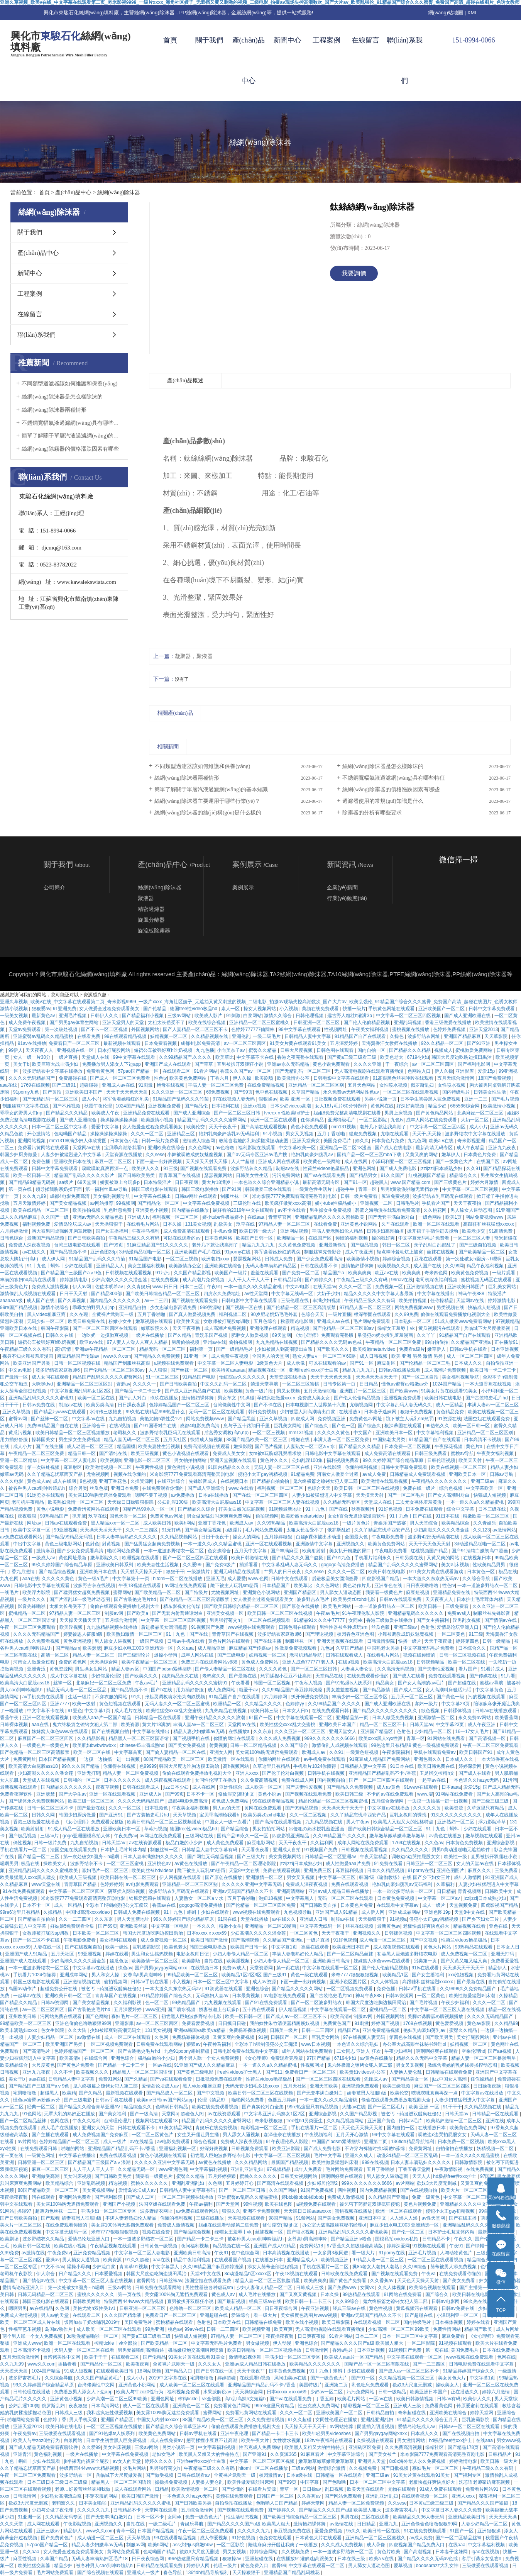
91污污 (163, 1272)
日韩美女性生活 (490, 1092)
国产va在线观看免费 (325, 1175)
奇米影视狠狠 (269, 2120)
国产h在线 (162, 1689)
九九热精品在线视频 (277, 1342)
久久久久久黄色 (334, 1432)
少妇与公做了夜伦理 (53, 2510)
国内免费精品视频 (379, 2190)
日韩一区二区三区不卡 (50, 1808)
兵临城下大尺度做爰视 (487, 1328)
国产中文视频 (423, 1940)
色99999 (148, 1766)
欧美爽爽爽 (360, 1272)
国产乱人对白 (132, 1398)
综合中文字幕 (461, 1509)
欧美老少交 (474, 1231)
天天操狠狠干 (109, 1224)
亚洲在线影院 (327, 1467)
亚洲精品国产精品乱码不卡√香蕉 (382, 1773)
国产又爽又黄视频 (298, 2294)
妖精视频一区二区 (169, 1036)
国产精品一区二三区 (39, 1856)
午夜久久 (463, 2239)
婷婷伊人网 (198, 2565)
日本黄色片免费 (388, 1140)
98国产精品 (281, 2218)
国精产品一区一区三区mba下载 (370, 1154)
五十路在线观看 (259, 2009)
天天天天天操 (503, 2517)
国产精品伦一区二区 (158, 1203)
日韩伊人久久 (104, 1015)
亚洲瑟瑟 (46, 1794)
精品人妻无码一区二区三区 (132, 1439)
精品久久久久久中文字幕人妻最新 (379, 1293)
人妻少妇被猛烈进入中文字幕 (71, 1154)
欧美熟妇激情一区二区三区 (76, 1502)
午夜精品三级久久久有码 (134, 1238)
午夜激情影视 (449, 2169)
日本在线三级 (351, 2558)
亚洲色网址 (365, 1168)
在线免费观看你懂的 (163, 1488)
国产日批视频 (395, 2468)
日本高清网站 (105, 2405)
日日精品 (369, 1384)
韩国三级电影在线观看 (155, 1189)
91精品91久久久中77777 (320, 1620)
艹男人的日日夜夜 (283, 1571)
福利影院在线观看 (257, 1147)
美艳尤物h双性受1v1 (161, 1418)
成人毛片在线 (128, 1710)
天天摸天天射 (370, 1495)
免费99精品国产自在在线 (53, 1425)
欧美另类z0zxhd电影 (355, 1599)
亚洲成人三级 (407, 2405)
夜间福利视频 (195, 2246)
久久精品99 (506, 2023)
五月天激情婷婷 (30, 1203)
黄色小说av (270, 1794)
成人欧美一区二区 (264, 1787)
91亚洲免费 (64, 1008)
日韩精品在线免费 (264, 2322)
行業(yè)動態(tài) (347, 898)
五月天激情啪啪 (320, 1391)
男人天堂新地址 (134, 1919)
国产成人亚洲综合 (192, 1113)
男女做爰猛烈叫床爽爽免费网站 (220, 1516)
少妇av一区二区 (327, 2392)
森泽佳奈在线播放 (283, 2134)
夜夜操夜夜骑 (14, 2197)
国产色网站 (96, 2016)
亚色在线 (499, 1926)
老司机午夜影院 (17, 2273)
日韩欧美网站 (87, 2301)
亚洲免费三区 (318, 1870)
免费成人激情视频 (51, 1286)
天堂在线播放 (254, 1919)
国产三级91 (64, 1085)
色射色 (92, 1544)
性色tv (160, 1078)
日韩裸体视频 (457, 1710)
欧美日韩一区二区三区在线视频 (367, 1488)
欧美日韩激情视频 (415, 2398)
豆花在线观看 (428, 1259)
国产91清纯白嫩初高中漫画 (480, 1550)
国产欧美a (138, 1613)
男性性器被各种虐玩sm (344, 1627)
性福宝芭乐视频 (25, 2329)
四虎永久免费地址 (222, 1293)
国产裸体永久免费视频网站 (36, 1801)
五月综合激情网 (122, 1620)
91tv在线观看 (425, 1968)
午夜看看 (241, 1683)
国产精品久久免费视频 (157, 1356)
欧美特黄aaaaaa (228, 1370)
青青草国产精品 (81, 1884)
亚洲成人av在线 (119, 1085)
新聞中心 (287, 40)
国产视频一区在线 (244, 1307)
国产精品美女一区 (410, 2079)
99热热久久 (437, 1425)
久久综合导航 (476, 1578)
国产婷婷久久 (319, 1279)
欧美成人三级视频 (78, 1877)
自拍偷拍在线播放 (455, 2148)
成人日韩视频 (374, 1356)
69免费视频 (218, 1092)
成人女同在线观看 (51, 1377)
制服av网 (115, 1613)
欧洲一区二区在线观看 (274, 1120)
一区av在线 (160, 2065)
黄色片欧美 (389, 2551)
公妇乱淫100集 (308, 1460)
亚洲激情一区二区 (437, 1717)
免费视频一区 (389, 1286)
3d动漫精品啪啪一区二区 (145, 1252)
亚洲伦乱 (241, 1036)
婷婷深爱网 (470, 1766)
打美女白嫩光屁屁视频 (242, 1509)
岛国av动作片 (23, 1988)
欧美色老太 (392, 1057)
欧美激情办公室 (294, 1078)
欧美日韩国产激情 (210, 1940)
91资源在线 (449, 1418)
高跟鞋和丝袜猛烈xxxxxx (489, 1224)
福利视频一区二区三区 (176, 1217)
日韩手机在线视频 (327, 1773)
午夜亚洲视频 (315, 2308)
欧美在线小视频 (71, 2246)
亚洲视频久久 (351, 1544)
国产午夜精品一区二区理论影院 (244, 1863)
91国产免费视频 (318, 2190)
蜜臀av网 (18, 1418)
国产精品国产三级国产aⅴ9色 (72, 1272)
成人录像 (296, 1363)
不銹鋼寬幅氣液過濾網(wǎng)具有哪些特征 (72, 423)
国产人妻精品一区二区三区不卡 (196, 1029)
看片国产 (468, 1669)
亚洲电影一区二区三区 (147, 1460)
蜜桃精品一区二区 (27, 1613)
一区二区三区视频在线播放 (186, 2197)
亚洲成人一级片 (144, 2572)
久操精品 (53, 1912)
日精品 (162, 2489)
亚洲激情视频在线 (425, 1286)
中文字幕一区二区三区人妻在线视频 (282, 1502)
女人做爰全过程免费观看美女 (109, 1008)
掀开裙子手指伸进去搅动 (433, 1231)
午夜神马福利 (146, 1231)
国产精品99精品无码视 (32, 1182)
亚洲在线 (494, 2120)
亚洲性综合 (230, 1787)
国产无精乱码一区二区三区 (303, 1071)
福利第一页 (201, 1349)
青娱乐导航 (192, 2524)
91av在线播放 (32, 1043)
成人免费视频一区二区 (164, 1940)
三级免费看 (457, 1606)
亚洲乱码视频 (408, 1022)
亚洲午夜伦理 (234, 2433)
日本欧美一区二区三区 (96, 1933)
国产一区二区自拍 (420, 1377)
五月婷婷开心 (240, 2183)
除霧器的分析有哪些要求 (372, 813)
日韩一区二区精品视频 (253, 1745)
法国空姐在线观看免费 (487, 1418)
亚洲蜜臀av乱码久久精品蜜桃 (44, 1036)
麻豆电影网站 (261, 1842)
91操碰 (247, 1398)
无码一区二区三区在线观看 (217, 1411)
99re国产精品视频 (19, 1307)
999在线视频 (375, 2162)
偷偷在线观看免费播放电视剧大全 (456, 1314)
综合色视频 (451, 1488)
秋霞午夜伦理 (98, 1106)
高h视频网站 (236, 1766)
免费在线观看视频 (447, 1676)
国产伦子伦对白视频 (283, 1773)
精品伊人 (498, 1968)
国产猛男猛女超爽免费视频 (152, 1544)
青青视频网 (470, 1891)
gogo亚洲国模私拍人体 (87, 1835)
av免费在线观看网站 (21, 1537)
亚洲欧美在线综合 (167, 1147)
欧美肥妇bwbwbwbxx (95, 1745)
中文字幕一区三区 (337, 1877)
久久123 (481, 1530)
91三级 (170, 1168)
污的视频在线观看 (487, 1696)
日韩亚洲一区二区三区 (317, 1022)
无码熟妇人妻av (213, 1995)
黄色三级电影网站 (64, 1544)
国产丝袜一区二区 (190, 1370)
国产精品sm (68, 1648)
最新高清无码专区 (435, 1147)
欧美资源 (130, 1724)
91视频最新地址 (286, 1509)
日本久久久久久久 (123, 1780)
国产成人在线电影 (394, 1147)
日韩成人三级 (310, 2287)
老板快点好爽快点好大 (426, 1926)
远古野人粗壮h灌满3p (350, 1015)
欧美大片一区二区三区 (465, 2190)
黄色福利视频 (48, 2454)
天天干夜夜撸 (187, 1328)
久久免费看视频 (44, 1641)
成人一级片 (434, 1905)
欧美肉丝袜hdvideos (153, 1870)
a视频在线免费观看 (174, 1363)
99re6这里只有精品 (20, 1912)
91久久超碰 (138, 2259)
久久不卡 (64, 2072)
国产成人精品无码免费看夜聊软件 (43, 2447)
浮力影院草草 (492, 1822)
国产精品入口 (178, 2371)
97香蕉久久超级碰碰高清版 (355, 2246)
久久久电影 (12, 1481)
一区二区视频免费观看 (350, 1988)
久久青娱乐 (138, 1286)
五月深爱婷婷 (344, 1043)
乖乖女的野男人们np (22, 1113)
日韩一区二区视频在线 (77, 1363)
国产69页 (107, 1926)
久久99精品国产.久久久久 (186, 1057)
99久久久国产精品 (81, 1766)
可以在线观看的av (182, 1238)
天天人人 (421, 2176)
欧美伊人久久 (146, 1168)
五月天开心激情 (352, 2134)
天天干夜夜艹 (251, 2371)
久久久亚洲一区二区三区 (177, 1092)
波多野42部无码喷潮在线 (434, 1537)
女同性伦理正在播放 (216, 1780)
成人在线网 (356, 1161)
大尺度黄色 (43, 2065)
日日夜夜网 (187, 1182)
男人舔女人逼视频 (114, 1641)
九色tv (397, 1120)
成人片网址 (507, 2329)
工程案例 (326, 40)
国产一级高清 (144, 2113)
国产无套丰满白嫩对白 (392, 1217)
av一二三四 (156, 1300)
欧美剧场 (264, 1078)
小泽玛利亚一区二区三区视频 (402, 1161)
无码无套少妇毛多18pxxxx (253, 2086)
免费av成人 (459, 1613)
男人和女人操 (105, 1974)
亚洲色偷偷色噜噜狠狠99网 (84, 2023)
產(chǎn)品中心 (248, 60)
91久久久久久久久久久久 (456, 1815)
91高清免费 (501, 1231)
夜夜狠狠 (27, 1516)
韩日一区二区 (396, 1245)
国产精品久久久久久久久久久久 (385, 1710)
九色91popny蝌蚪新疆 (187, 2051)
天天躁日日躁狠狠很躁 (131, 1502)
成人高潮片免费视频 (204, 1279)
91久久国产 (393, 1175)
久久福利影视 (127, 2002)
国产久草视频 (72, 1300)
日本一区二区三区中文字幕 (60, 1126)
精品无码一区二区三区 (163, 1349)
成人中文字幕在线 (69, 1676)
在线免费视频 (165, 1279)
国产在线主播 (50, 1446)
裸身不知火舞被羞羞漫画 (28, 1356)
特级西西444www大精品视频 (134, 2301)
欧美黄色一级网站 (322, 1161)
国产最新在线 (243, 1676)
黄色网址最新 (73, 1557)
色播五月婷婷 (282, 2100)
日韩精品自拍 (380, 2412)
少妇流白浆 (104, 2266)
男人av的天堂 (227, 1808)
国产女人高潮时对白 (449, 1495)
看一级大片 (364, 2252)
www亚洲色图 (173, 2169)
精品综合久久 (463, 1175)
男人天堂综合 (424, 1523)
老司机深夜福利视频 (437, 1279)
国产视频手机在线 (192, 1738)
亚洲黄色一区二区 (192, 2405)
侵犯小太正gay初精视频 (263, 1474)
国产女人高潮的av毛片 (422, 1683)
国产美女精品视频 (68, 1203)
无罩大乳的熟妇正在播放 (70, 2113)
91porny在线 (238, 1252)
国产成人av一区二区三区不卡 (297, 2016)
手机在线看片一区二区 (23, 1849)
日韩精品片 (500, 2454)
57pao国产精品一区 (139, 1071)
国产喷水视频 (181, 2009)
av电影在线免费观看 (285, 1995)
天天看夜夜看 (255, 1849)
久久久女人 (210, 2364)
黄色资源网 (61, 1669)
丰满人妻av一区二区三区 (493, 1405)
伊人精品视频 (293, 2009)
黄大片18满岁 (217, 1182)
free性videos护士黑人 (240, 2072)
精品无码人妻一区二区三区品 (77, 1689)
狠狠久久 (231, 2211)
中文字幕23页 (456, 1703)
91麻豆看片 (312, 2454)
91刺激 (233, 1015)
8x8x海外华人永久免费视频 (418, 2461)
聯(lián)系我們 (405, 60)
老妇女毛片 (164, 2454)
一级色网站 (430, 1217)
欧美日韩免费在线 (87, 1321)
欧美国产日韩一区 (255, 1238)
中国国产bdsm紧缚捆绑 (168, 1669)
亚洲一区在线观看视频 (269, 1544)
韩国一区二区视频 (273, 1683)
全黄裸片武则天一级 (113, 1314)
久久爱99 (193, 1564)
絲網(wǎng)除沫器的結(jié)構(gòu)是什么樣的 (207, 813)
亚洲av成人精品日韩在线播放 (339, 1891)
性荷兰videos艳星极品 (326, 1168)
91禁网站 (305, 2218)
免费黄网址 (24, 1759)
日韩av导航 (502, 1474)
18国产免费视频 (495, 1078)
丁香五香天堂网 (415, 2169)
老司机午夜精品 (28, 1502)
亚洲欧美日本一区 (395, 1432)
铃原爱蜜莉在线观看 (150, 1898)
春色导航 (173, 2572)
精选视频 (300, 1328)
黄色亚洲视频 (77, 1641)
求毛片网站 (135, 2468)
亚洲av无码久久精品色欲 (99, 1217)
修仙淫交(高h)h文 (236, 1794)
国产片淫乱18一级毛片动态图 (80, 1599)
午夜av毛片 (328, 1613)
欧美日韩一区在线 (32, 2246)
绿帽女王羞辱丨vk (396, 1328)
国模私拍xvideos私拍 (397, 2239)
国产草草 (204, 1064)
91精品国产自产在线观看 (361, 1036)
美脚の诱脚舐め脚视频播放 (436, 2016)
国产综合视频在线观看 (101, 2572)
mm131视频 (344, 1126)
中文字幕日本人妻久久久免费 (452, 2510)
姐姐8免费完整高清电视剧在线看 (347, 1113)
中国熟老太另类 (389, 1439)
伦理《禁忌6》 (213, 2100)
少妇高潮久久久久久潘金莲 (119, 1279)
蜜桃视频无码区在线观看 (487, 1279)
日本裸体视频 (449, 2322)
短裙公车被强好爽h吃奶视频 (163, 1050)
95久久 (353, 2531)
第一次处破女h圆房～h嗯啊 (474, 1259)
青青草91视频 (134, 2266)
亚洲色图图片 (450, 1870)
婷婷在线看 (117, 1954)
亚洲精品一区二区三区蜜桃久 (260, 1022)
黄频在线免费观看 (321, 1008)
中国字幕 (310, 2482)
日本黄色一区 (481, 1571)
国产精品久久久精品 (410, 1050)
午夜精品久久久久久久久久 (439, 1481)
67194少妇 (418, 1057)
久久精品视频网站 (179, 1537)
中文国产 (363, 1432)
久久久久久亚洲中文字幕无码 (252, 1884)
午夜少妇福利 (455, 2002)
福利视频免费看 (343, 1460)
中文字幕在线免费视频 (206, 1203)
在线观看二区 (176, 1071)
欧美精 (69, 2093)
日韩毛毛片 (407, 1203)
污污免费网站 (286, 1175)
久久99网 (454, 1265)
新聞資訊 (350, 864)
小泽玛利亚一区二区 (457, 2315)
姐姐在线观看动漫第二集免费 (229, 2225)
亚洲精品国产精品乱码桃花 (292, 2572)
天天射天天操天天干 (141, 1571)
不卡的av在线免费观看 (390, 1794)
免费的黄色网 (73, 1662)
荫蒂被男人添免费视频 (454, 2266)
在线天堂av (325, 1286)
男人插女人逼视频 (81, 2259)
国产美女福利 (112, 2113)
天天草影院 (496, 1036)
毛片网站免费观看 (372, 1321)
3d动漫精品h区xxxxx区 (248, 2273)
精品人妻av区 (125, 1669)
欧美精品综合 (455, 1523)
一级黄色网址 (41, 2155)
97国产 (487, 2176)
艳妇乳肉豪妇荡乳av (312, 1154)
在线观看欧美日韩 (115, 2371)
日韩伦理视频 (310, 1015)
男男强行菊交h (225, 1620)
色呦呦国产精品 (71, 1133)
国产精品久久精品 (19, 2002)
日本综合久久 (472, 1648)
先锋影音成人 (203, 1481)
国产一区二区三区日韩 (237, 1113)
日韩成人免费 (279, 1259)
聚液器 (146, 898)
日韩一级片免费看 (161, 1140)
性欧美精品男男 (489, 1564)
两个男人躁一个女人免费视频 (209, 2058)
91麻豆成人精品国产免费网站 (380, 1759)
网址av (34, 1523)
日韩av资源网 (400, 1995)
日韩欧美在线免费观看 (345, 2273)
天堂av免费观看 (25, 1029)
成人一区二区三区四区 (470, 1356)
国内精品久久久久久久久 (116, 1300)
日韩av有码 (448, 2398)
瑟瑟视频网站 (218, 1175)
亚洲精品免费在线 (452, 1592)
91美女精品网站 (176, 2127)
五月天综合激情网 (456, 1078)
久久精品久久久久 (264, 1703)
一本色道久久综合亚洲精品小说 (267, 1182)
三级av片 (50, 1835)
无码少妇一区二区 (46, 1321)
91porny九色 (27, 1092)
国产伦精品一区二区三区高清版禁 (301, 1307)
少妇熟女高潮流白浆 (61, 2496)
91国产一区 (261, 1717)
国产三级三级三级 (491, 1801)
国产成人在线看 (409, 1676)
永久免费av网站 (475, 1717)
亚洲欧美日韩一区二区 (68, 1995)
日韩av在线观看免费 (66, 1523)
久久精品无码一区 (137, 2169)
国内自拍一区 (371, 1050)
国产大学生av (73, 1794)
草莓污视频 (155, 1829)
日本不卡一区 (200, 1794)
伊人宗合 (46, 2273)
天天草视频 (185, 1815)
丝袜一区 (63, 1683)
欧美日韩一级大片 (258, 1231)
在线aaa (256, 1217)
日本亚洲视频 (505, 1349)
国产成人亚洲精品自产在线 (193, 1391)
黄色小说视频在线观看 (186, 1453)
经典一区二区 (41, 2107)
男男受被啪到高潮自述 (141, 2350)
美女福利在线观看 (119, 1940)
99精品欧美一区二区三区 (192, 1974)
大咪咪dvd (43, 1384)
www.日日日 (165, 1286)
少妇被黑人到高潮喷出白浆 (285, 1349)
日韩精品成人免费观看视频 (418, 1474)
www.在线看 (241, 1488)
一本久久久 (204, 1926)
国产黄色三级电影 (195, 2072)
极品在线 (508, 1571)
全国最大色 (357, 1537)
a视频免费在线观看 (316, 2204)
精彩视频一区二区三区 (264, 2127)
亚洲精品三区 (181, 1133)
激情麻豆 (45, 1550)
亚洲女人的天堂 (98, 2127)
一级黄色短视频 (362, 1752)
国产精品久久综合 (197, 1509)
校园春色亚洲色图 (356, 1634)
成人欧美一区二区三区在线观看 (109, 2329)
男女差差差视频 (343, 1689)
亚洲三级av (483, 1481)
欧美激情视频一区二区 (109, 1467)
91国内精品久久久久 (230, 1467)
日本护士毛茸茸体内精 (480, 1599)
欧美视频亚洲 (335, 2259)
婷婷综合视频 (396, 1259)
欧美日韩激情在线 (250, 1557)
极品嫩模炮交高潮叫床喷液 (196, 2350)
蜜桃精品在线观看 (175, 2322)
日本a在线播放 (214, 1495)
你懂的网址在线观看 (234, 1738)
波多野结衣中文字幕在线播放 (53, 1071)
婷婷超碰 (227, 2378)
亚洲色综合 (257, 1988)
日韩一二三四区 (318, 2030)
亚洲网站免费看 (75, 2197)
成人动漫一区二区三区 (90, 1446)
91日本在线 (447, 1516)
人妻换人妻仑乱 (357, 1669)
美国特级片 (310, 2385)
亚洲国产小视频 (119, 2204)
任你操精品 (313, 1120)
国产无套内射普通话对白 (178, 1613)
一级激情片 (199, 1571)
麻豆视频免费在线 (293, 2531)
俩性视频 (22, 1842)
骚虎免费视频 (363, 1133)
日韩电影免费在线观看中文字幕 (246, 2051)
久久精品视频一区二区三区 (407, 2378)
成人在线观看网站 (133, 2489)
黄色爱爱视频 (449, 2023)
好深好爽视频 (410, 1106)
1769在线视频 (35, 1085)
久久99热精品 (272, 1523)
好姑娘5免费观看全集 (73, 1926)
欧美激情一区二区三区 (155, 1961)
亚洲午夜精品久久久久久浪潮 (215, 1717)
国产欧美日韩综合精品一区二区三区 (163, 1293)
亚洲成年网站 (74, 1974)
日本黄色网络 (219, 1238)
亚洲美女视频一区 (225, 1613)
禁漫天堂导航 (264, 1384)
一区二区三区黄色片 (153, 2134)
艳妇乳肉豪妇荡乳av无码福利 (229, 1133)
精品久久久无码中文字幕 (422, 2058)
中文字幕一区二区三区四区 (438, 1126)
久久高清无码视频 (396, 1669)
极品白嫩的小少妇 (185, 1842)
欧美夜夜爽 (138, 2364)
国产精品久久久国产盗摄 (298, 1557)
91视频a (398, 1919)
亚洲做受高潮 (46, 2176)
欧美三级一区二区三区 (91, 1801)
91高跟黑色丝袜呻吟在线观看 (404, 1078)
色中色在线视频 (272, 1092)
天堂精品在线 (329, 1676)
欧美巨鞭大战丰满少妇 (56, 1064)
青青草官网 (280, 1217)
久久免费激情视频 (266, 2419)
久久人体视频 (384, 1981)
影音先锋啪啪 (32, 1606)
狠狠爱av (41, 1008)
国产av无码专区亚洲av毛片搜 (258, 1154)
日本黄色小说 (124, 1140)
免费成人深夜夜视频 (29, 1245)
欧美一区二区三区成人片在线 (30, 2322)
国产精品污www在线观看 (60, 1411)
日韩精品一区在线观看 (158, 1717)
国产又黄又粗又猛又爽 (464, 1961)
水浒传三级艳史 (106, 1411)
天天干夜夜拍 (467, 1203)
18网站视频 (149, 2371)
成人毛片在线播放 (60, 2127)
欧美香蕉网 (507, 1717)
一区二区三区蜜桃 (301, 1384)
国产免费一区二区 (301, 1272)
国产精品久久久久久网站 (298, 1988)
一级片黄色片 (356, 1523)
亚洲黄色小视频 (152, 1210)
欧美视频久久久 (394, 1265)
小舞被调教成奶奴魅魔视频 (195, 1154)
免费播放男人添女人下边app (112, 1064)
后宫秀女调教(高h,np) (227, 1432)
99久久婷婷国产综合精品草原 (394, 1460)
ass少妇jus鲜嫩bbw (193, 2544)
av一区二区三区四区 (245, 1043)
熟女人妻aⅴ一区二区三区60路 (325, 1356)
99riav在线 (402, 1279)
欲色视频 (431, 1710)
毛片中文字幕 (328, 2155)
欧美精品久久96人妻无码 (419, 2517)
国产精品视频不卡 (68, 1252)
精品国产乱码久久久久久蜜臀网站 (212, 1120)
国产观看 (50, 2218)
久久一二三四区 (142, 1530)
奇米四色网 (437, 1272)
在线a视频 (120, 1425)
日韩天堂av (421, 1724)
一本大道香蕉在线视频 (489, 1384)
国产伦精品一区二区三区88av (344, 1328)
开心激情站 (39, 1133)
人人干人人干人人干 (249, 1279)
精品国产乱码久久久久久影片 (84, 1175)
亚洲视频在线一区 (76, 1050)
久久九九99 (34, 1196)
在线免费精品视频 (266, 1085)
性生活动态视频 (243, 2517)
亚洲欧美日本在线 (73, 1161)
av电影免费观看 (143, 1884)
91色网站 (31, 2113)
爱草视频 (403, 2565)
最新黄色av (44, 1015)
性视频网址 (336, 1029)
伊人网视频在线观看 (180, 1877)
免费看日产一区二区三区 (75, 1043)
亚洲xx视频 (255, 1106)
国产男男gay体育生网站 (74, 1022)
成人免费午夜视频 (27, 1022)
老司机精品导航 (306, 1655)
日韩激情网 (317, 2350)
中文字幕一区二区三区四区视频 (409, 1015)
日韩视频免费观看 (250, 2148)
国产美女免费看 (459, 2280)
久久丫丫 (426, 1335)
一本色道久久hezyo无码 (474, 1780)
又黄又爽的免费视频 (234, 2037)
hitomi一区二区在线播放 (178, 1578)
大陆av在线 (353, 2107)
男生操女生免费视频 (331, 1210)
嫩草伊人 (451, 1154)
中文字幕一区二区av (439, 1898)
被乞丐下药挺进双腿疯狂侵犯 (111, 1988)
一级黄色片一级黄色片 (46, 1745)
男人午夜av (358, 1822)
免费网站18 (312, 2246)
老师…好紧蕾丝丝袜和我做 (83, 2489)
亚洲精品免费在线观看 (147, 1113)
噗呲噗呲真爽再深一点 (105, 1168)
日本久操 (173, 1224)
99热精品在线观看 (474, 1947)
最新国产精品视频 (46, 1238)
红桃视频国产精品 (427, 1175)
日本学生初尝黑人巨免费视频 (431, 1099)
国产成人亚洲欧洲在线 (468, 1015)
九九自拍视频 (122, 1418)
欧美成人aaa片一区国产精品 (102, 1717)
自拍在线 (214, 1961)
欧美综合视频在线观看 (433, 2287)
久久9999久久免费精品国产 (469, 1988)
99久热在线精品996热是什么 (156, 1411)
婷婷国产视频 (385, 2023)
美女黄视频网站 (285, 1856)
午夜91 (214, 1286)
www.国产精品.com (411, 1182)
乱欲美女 (223, 1224)
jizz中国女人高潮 (450, 2079)
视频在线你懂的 (130, 1474)
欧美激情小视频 (500, 1106)
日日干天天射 (73, 1293)
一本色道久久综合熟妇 (356, 2044)
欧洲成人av (242, 1523)
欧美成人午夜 (105, 1113)
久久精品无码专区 (342, 1502)
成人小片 (91, 1099)
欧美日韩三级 (264, 1710)
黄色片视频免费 (420, 2204)
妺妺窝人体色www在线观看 (60, 1731)
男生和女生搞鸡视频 (152, 1954)
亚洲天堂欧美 (324, 2086)
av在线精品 (142, 2141)
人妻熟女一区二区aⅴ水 (311, 1446)
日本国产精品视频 (58, 1759)
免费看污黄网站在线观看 (44, 1147)
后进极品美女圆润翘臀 (335, 1578)
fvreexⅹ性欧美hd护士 (287, 1113)
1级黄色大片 (270, 1363)
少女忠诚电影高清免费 (174, 1307)
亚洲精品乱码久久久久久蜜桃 (141, 2503)
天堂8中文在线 (244, 1870)
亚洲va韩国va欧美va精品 (200, 2030)
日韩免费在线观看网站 (160, 2044)
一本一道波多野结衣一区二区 (174, 1550)
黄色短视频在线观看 (120, 1703)
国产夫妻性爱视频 (437, 1669)
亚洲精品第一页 (352, 1717)
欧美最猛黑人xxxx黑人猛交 (28, 1877)
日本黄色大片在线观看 (319, 2537)
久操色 (397, 1036)
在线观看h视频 (255, 2378)
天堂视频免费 (463, 1905)
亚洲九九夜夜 (502, 1147)
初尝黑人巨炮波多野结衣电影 (407, 1954)
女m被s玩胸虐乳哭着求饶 (276, 1453)
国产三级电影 (231, 1655)
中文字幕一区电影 (170, 1926)
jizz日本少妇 (176, 1787)
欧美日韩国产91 (476, 1752)
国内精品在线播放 (191, 1210)
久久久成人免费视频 (280, 1738)
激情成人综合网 (199, 1140)
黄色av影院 (479, 2023)
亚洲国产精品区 (300, 1592)
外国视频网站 (145, 1029)
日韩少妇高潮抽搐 (386, 1231)
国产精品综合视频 (58, 1571)
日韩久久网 (44, 1815)
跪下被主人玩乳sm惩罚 (410, 1418)
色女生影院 (53, 2030)
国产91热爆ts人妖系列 (349, 1683)
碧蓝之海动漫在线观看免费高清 (388, 1210)
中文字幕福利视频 (435, 1432)
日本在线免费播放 (500, 2350)
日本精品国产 (276, 1585)
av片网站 (27, 2141)
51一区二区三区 (162, 1377)
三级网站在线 (199, 1835)
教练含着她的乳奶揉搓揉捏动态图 (254, 1140)
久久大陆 (78, 2030)
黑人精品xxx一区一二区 (115, 1523)
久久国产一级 (55, 1217)
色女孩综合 (220, 1550)
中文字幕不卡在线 (256, 1057)
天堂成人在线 (95, 1057)
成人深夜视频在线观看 (168, 1780)
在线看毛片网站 (143, 1224)
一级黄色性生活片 (314, 1189)
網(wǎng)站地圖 (445, 12)
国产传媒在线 (483, 1676)
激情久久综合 (278, 1015)
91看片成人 (493, 1669)
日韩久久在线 (60, 1335)
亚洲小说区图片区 (349, 1981)
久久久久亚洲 (368, 1064)
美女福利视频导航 (112, 1196)
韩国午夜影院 (55, 1328)
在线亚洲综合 (171, 1481)
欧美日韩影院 (336, 2322)
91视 (263, 2037)
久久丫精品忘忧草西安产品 (55, 1474)
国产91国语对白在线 (156, 1425)
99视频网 (125, 1203)
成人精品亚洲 (212, 1648)
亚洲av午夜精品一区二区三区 (106, 1349)
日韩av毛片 (411, 2120)
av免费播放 (183, 1495)
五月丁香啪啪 (331, 1133)
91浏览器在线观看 (46, 1495)
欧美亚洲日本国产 (351, 1947)
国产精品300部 (107, 1293)
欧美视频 (233, 1391)
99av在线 (194, 2329)
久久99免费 (406, 1314)
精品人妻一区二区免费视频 (131, 1773)
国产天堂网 (228, 2204)
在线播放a (350, 1411)
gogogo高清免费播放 (343, 1564)
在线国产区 (488, 1161)
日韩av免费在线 (39, 1405)
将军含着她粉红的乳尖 (126, 1099)
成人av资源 (264, 1981)
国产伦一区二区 (408, 2232)
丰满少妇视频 (327, 1300)
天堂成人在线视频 (41, 1780)
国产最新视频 (231, 2301)
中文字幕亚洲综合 (347, 2454)
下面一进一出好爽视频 (159, 1161)
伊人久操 (444, 1071)
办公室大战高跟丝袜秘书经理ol (415, 2044)
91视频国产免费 (208, 1627)
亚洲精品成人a (302, 2259)
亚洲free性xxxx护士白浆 (314, 1370)
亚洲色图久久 (428, 1759)
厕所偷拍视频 (185, 1342)
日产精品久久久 (75, 2273)
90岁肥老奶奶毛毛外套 (274, 1314)
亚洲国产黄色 (381, 2120)
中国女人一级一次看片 (228, 1822)
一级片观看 (504, 1272)
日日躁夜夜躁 (132, 1405)
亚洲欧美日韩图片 (466, 1286)
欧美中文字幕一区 (32, 1530)
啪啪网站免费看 (124, 1550)
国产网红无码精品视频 (211, 1856)
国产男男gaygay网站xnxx (161, 1968)
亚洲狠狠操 (489, 2531)
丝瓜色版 (99, 1488)
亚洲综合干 (94, 1425)
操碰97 (25, 2211)
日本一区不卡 (150, 2517)
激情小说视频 (14, 1008)
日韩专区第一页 (340, 1384)
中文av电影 (298, 1286)
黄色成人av (39, 1481)
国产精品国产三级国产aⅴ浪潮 (100, 2162)
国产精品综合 (235, 1829)
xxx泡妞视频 (461, 1974)
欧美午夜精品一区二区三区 (150, 1662)
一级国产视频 (149, 1641)
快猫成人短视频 (484, 1307)
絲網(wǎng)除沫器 (118, 192)
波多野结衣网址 (424, 1036)
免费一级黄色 (426, 2197)
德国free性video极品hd (194, 1008)
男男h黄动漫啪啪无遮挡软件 (410, 1189)
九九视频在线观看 (223, 2002)
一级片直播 (66, 1057)
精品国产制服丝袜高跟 (127, 1363)
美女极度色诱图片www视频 (309, 2315)
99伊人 (15, 1050)
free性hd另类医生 (305, 2120)
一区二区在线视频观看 (267, 1620)
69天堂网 (87, 1182)
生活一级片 (80, 1696)
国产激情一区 (14, 1377)
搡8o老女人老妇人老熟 (376, 2266)
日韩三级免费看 (431, 1453)
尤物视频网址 (225, 1592)
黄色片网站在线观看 (229, 1641)
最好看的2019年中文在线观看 (244, 1210)
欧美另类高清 (100, 1405)
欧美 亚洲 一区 (295, 1099)
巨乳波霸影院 (146, 1947)
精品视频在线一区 (267, 1370)
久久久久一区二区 (347, 1571)
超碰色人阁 (193, 2113)
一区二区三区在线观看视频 (411, 1092)
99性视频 (252, 2204)
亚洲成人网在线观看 (279, 1161)
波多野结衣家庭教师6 (58, 1370)
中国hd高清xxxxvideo (88, 1912)
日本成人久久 (468, 1363)
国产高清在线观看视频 (264, 1126)
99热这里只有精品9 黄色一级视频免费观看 (415, 1745)
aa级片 (67, 1182)
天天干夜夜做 (438, 1641)
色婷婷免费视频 (450, 1029)
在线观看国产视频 (233, 2259)
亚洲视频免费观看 (403, 1398)
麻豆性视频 (25, 2558)
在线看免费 (89, 1036)
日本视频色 (157, 1808)
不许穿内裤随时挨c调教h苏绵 (375, 2148)
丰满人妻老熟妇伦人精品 (338, 1231)
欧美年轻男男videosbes (327, 2433)
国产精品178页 (464, 2447)
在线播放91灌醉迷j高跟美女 (305, 2558)
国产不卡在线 (268, 1405)
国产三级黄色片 (451, 1182)
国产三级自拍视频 (478, 1245)
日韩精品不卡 (436, 2239)
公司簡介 (54, 887)
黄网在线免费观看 (263, 1808)
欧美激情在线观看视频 (385, 1481)
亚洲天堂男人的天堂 (123, 1022)
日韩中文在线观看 (290, 1578)
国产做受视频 (159, 2475)
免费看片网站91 (482, 2489)
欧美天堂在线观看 (366, 2489)
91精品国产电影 (146, 1259)
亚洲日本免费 (125, 1488)
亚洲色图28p (103, 1252)
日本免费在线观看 (425, 1509)
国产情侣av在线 (501, 1620)
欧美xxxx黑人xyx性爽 (381, 1738)
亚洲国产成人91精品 (337, 1912)
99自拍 (486, 2211)
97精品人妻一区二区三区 (285, 1224)
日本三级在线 (492, 1509)
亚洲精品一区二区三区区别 (316, 1085)
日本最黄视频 (246, 1995)
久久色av (434, 1842)
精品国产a (334, 1272)
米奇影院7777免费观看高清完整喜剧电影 (295, 1196)
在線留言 (365, 40)
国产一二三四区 (429, 2364)
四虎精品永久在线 (180, 1676)
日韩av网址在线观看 (196, 1196)
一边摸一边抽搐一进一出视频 (110, 1759)
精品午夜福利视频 (486, 1265)
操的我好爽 (384, 1238)
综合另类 (78, 1488)
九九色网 (417, 1140)
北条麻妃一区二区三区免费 (104, 1683)
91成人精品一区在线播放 (74, 1829)
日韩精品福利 (287, 1279)
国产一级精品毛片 (235, 1349)
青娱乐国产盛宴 (390, 1523)
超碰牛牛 (345, 1189)
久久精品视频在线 (210, 1036)
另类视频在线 (450, 1307)
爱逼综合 (241, 2315)
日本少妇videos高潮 (291, 1106)
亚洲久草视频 (16, 1411)
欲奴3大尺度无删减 (437, 2183)
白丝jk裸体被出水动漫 (319, 1537)
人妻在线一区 (47, 1947)
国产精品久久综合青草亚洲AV (90, 2107)
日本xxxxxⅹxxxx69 (207, 1933)
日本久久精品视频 (386, 1870)
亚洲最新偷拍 (333, 1245)
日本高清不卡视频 (483, 1439)
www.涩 (425, 1794)
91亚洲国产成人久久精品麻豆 (205, 2065)
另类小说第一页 (381, 1099)
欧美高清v (340, 2016)
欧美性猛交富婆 (34, 2565)
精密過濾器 (151, 909)
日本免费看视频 (161, 1043)
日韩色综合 (12, 1238)
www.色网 (258, 1578)
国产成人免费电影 (398, 1168)
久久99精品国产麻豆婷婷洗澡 (293, 1689)
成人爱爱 (236, 1578)
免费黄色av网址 (366, 1418)
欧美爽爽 (412, 1272)
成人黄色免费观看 (225, 1842)
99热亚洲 (155, 2329)
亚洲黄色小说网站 (359, 1224)
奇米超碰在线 (412, 2412)
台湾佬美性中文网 (232, 1405)
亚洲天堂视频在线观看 (233, 1460)
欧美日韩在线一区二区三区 (128, 1877)
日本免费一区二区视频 (408, 1446)
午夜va (429, 2273)
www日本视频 (315, 2044)
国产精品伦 (196, 1106)
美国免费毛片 (337, 1140)
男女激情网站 (411, 2440)
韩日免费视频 (262, 1411)
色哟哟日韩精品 (172, 2107)
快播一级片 (354, 1008)
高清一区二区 (55, 1655)
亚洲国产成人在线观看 (168, 1064)
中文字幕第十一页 (131, 1578)
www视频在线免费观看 (252, 1627)
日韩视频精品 (430, 1662)
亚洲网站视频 (32, 1140)
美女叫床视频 (455, 1564)
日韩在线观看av (194, 2475)
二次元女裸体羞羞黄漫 (419, 1502)
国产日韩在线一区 (215, 2371)
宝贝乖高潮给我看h (124, 1147)
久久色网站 (200, 1147)
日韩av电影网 (446, 2301)
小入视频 (289, 1008)
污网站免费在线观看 (61, 2016)
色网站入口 (420, 1071)
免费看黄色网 (100, 1071)
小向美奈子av (231, 1050)
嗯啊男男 (9, 1863)
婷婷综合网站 (264, 2551)
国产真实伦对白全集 (263, 2107)
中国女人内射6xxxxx (158, 2419)
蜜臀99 (279, 2565)
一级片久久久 (32, 1599)
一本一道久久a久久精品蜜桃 (253, 1286)
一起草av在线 (432, 1780)
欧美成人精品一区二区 (238, 2308)
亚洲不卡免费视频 (262, 2211)
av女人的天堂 (127, 2461)
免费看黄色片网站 (232, 2405)
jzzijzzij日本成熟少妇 (442, 1168)
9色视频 (88, 1481)
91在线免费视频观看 (24, 1891)
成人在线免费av (167, 2440)
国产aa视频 (500, 2051)
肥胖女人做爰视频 (250, 1335)
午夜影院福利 (396, 1752)
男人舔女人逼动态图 (471, 1210)
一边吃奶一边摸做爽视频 (103, 1335)
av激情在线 (89, 2037)
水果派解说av (217, 2392)
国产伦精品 (155, 1008)
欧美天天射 (470, 1460)
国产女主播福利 (112, 1231)
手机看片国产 (436, 1203)
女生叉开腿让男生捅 (198, 2134)
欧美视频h (111, 1460)
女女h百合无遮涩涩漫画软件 (357, 1516)
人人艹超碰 (243, 1161)
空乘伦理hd (473, 2051)
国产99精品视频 (302, 1808)
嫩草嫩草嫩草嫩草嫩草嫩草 (397, 1835)
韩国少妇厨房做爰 (19, 1154)
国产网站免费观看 (344, 2496)
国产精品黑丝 (242, 1418)
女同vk (356, 1620)
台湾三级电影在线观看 (77, 1245)
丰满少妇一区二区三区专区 (360, 1696)
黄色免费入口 (254, 2565)
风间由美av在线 (291, 2378)
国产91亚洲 (479, 1043)
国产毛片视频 (505, 1099)
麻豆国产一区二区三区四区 (46, 1738)
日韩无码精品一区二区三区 (46, 2294)
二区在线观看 (375, 2517)
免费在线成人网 (298, 1780)
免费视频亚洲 (332, 1418)
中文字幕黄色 (489, 1689)
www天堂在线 (46, 1884)
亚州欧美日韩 (22, 2016)
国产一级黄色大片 (454, 1161)
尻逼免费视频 (395, 1196)
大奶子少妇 (329, 1293)
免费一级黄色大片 (204, 2517)
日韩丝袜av (171, 2280)
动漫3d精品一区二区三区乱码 (408, 2155)
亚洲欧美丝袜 (134, 1926)
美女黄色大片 (452, 2378)
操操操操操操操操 (119, 1120)
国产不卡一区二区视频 (105, 1029)
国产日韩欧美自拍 (87, 1238)
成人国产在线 (427, 1265)
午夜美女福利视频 (370, 1029)
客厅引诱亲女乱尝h (482, 2558)
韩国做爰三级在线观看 (269, 1189)
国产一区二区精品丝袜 (350, 1954)
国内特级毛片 (456, 1092)
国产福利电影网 (474, 1064)
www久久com (117, 1356)
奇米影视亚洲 (471, 1140)
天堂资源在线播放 (124, 1154)
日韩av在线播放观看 (400, 1370)
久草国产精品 (305, 1092)
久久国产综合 (294, 1745)
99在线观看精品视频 (126, 1036)
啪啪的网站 (73, 2148)
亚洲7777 (60, 1703)
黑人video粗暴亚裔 (47, 1314)
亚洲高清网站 (291, 1891)
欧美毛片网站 (337, 1606)
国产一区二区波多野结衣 (317, 2002)
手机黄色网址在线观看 (392, 1008)
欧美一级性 (117, 1947)
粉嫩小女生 (120, 1321)
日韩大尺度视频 (297, 1050)
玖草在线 (246, 1224)
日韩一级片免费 (51, 1842)
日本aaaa (451, 1787)
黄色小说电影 (50, 1509)
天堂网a (170, 2113)
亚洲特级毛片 (342, 1120)
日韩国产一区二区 (290, 2037)
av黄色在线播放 (446, 1835)
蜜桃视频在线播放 (411, 1029)
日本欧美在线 (227, 2322)
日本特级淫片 (158, 1182)
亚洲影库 (465, 1071)
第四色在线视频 (406, 2037)
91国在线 (228, 1919)
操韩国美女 (44, 1439)
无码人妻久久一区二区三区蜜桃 (178, 1703)
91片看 (508, 1676)
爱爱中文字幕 (105, 1126)
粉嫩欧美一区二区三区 (486, 1516)
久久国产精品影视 (193, 1272)
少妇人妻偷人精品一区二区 (241, 1954)
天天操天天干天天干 (343, 1808)
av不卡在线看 (292, 1210)
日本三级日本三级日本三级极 (57, 2482)
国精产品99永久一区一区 (148, 1509)
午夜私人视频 (308, 1683)
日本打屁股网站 (114, 1050)
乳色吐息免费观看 (371, 2385)
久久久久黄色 (273, 1669)
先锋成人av (376, 2079)
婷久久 (362, 1140)
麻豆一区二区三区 (114, 1161)
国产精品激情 (376, 1689)
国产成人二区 (408, 1689)
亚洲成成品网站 (405, 1912)
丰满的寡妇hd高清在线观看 (29, 1279)
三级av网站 (179, 1015)
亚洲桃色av (159, 1863)
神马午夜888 (471, 1293)
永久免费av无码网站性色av (352, 1092)
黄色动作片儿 (357, 1585)
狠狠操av (268, 1099)
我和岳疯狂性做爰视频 (110, 2412)
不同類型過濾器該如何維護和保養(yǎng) (69, 384)
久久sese (154, 1154)
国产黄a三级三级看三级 (352, 1057)
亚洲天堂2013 (483, 1029)
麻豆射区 (387, 1363)
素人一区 (231, 1008)
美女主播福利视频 (147, 1265)
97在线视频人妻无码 (234, 1099)
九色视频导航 (298, 1912)
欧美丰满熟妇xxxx (19, 2030)
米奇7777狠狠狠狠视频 (355, 1974)
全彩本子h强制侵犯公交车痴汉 (117, 1905)
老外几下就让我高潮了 (383, 1126)
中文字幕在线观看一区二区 (304, 1717)
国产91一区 (355, 1182)
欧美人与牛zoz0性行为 (140, 2392)
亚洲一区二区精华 (19, 1460)
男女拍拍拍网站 (191, 1460)
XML (472, 12)
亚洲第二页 (376, 2141)
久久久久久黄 (427, 1808)
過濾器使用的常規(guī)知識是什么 (382, 801)
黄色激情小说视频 (186, 1467)
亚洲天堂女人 (343, 1731)
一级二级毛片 (267, 1036)
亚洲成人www (27, 2343)
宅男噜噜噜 (25, 2093)
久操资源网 (142, 1481)
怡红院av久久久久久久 (243, 1377)
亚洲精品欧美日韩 (467, 2517)
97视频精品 (507, 1321)
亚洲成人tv (138, 1217)
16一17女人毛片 (472, 1731)
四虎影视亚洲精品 (291, 1835)
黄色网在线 (382, 1106)
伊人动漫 (283, 2343)
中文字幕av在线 (89, 1418)
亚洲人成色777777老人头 (309, 1662)
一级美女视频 (14, 1015)
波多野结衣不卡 (87, 1863)
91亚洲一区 (196, 1356)
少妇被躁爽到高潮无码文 (116, 2030)
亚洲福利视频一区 (178, 2148)
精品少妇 (438, 1106)
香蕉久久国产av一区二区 (246, 1071)
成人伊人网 (54, 1259)
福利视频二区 (233, 1314)
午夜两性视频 (149, 1467)
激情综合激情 (332, 2468)
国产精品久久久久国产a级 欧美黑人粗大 (362, 2343)
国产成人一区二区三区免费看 (120, 1078)
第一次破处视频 (61, 1029)
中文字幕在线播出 (153, 1196)
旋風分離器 (151, 920)
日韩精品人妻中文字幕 (308, 1036)
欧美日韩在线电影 (444, 1398)
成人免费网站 (222, 1689)
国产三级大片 (251, 1856)
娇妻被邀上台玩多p (120, 1182)
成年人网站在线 (198, 1655)
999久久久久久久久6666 (330, 1738)
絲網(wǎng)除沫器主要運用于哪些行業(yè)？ (207, 801)
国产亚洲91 (111, 1815)
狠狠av (193, 2044)
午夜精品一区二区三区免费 (393, 1342)
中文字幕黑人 (300, 1898)
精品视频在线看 (470, 1926)
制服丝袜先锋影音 (323, 1252)
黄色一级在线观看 (310, 1974)
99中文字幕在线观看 (300, 1029)
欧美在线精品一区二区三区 (41, 1210)
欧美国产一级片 (231, 1272)
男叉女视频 (289, 1391)
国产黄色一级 (450, 1696)
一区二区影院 (373, 1120)
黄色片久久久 (274, 1460)
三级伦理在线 (247, 1203)
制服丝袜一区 (234, 1196)
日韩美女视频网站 (299, 2176)
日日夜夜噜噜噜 (423, 1585)
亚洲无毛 (215, 1578)
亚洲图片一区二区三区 (363, 1391)
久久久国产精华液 (123, 2315)
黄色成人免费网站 (260, 1662)
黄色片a (475, 1446)
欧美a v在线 (442, 1140)
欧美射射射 (314, 1550)
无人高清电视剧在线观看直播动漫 (369, 1071)
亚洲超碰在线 (214, 2315)
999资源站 (211, 1307)
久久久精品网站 (251, 2162)
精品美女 (385, 1683)
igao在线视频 (486, 2551)
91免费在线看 (389, 1863)
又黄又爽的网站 (422, 1154)
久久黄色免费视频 (297, 1245)
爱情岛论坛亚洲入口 (458, 1627)
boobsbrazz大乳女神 (438, 2565)
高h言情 (64, 1349)
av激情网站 (504, 1530)
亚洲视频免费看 (165, 1106)
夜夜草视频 (108, 1787)
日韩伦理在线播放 (32, 2392)
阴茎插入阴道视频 (127, 1891)
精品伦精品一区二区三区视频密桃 (333, 1801)
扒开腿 (79, 1516)
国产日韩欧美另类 (137, 1175)
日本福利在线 (225, 1106)
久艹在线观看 (395, 1224)
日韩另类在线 (409, 1557)
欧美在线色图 (279, 2204)
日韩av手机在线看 (469, 1349)
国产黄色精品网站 (435, 1113)
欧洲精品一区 (291, 1238)
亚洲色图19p (438, 1912)
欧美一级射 (84, 1703)
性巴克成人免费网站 (319, 2405)
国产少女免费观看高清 (320, 1259)
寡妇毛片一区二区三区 (105, 1870)
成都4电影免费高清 (201, 1043)
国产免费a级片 (221, 1564)
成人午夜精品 (471, 1147)
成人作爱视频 (214, 2537)
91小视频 (273, 1133)
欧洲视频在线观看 (141, 1557)
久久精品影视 (91, 1738)
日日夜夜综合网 (281, 2308)
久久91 (473, 1168)
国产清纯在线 (113, 1453)
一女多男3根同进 (331, 2252)
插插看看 (249, 1564)
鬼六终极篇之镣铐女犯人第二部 (326, 1481)
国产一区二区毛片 (406, 1495)
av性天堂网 (256, 1293)
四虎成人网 (303, 1418)
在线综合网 (96, 2058)
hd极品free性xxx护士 (455, 2176)
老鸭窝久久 (214, 1676)
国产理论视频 (319, 1634)
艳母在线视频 (171, 1085)
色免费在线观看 (276, 2537)
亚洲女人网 (221, 1752)
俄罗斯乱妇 (423, 1085)
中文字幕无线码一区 (292, 1293)
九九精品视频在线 (324, 1822)
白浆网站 (252, 1015)
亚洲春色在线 (388, 1585)
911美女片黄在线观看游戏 (436, 1571)
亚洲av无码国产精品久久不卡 (243, 1891)
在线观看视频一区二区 (377, 2322)
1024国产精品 (131, 1106)
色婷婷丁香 (54, 2419)
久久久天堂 (12, 2524)
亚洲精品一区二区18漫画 (346, 1147)
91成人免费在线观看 (441, 2489)
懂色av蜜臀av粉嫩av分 (405, 1384)
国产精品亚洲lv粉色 (351, 2239)
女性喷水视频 (393, 1085)
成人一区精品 (450, 1405)
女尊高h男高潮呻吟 (143, 1974)
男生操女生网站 (91, 1669)
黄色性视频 (381, 2308)
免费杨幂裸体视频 (248, 2030)
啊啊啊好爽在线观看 (437, 2051)
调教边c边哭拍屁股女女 (416, 1856)
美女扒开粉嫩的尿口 (350, 1550)
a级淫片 (234, 1530)
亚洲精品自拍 (132, 1307)
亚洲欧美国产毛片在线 (198, 1252)
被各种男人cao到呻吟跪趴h (37, 1488)
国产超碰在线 (462, 1683)
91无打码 (172, 1530)
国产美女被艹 (383, 2454)
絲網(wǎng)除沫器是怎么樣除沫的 (62, 397)
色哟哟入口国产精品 (277, 2503)
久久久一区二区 (147, 1133)
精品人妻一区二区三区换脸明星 (484, 2058)
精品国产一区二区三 (21, 2044)
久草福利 (446, 1884)
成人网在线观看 (44, 2524)
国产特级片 (196, 1592)
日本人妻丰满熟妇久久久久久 (127, 1537)
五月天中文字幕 (251, 1550)
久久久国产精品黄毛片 (99, 2378)
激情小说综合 (55, 1307)
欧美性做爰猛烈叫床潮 (472, 1995)
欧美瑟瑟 (92, 1648)
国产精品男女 (363, 1175)
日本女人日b (295, 1710)
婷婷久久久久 (159, 2461)
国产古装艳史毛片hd (487, 1398)
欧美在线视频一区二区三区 (459, 1467)
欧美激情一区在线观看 (231, 1759)
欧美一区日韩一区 (32, 1175)
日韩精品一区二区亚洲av (331, 1856)
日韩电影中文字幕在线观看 (341, 1078)
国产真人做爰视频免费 (193, 1314)
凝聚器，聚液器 (194, 656)
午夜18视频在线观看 (140, 1585)
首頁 (170, 40)
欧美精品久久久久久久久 (315, 2364)
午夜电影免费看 (388, 1537)
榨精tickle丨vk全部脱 (116, 2343)
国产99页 (242, 1092)
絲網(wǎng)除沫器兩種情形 (54, 410)
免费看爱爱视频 (198, 2023)
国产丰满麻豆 (285, 1550)
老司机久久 (125, 1432)
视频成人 (443, 1050)
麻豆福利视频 (349, 1870)
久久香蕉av (382, 2280)
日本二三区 (192, 1286)
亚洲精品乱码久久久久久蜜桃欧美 (330, 1217)
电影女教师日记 (193, 1954)
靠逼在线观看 (315, 1947)
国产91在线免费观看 (267, 2002)
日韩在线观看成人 (345, 1655)
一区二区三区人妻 (472, 1238)
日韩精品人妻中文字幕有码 (210, 1849)
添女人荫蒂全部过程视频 (273, 2266)
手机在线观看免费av (435, 1752)
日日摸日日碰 (232, 2023)
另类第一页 (426, 1961)
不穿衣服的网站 (112, 1696)
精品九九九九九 (259, 1245)
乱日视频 (335, 2489)
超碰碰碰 (89, 1085)
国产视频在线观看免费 (204, 1168)
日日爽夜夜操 (312, 2336)
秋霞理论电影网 (297, 1321)
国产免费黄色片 (57, 2537)
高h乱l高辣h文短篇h (246, 2398)
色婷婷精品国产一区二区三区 (179, 1405)
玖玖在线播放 (164, 1398)
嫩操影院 (242, 1446)
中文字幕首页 (128, 1752)
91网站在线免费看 (446, 1738)
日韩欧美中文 (499, 1891)
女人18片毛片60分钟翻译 (341, 1106)
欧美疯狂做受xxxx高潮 (288, 1203)
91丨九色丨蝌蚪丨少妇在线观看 (60, 1265)
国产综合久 (317, 1425)
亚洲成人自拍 (287, 1849)
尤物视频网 (362, 1405)
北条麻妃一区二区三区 (480, 1113)
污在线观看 (44, 2197)
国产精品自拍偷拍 (271, 1481)
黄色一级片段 (259, 1391)
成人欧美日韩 (157, 1523)
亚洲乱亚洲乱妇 (247, 2169)
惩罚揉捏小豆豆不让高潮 (286, 1676)
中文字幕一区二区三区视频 (470, 1189)
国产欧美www (404, 1391)
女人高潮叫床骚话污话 (449, 1689)
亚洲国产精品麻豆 (463, 1036)
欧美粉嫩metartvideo (375, 1349)
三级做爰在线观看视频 (62, 2433)
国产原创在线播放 (301, 1606)
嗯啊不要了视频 (151, 1495)
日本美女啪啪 (93, 2503)
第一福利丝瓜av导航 (107, 1189)
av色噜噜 (225, 1147)
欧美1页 (454, 1217)
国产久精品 (180, 1335)
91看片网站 (205, 1071)
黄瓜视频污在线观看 (439, 1328)
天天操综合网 (104, 1662)
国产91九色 (339, 1557)
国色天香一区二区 (129, 1516)
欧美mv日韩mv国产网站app (166, 2100)
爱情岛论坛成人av (73, 1224)
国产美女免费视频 (187, 1745)
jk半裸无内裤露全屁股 (87, 2461)
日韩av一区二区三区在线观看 (470, 2426)
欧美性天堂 (188, 1321)
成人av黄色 (389, 1787)
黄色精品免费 (450, 1411)
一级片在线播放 (148, 1335)
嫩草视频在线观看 (154, 1321)
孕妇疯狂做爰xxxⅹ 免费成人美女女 (294, 1398)
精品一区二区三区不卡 (383, 1724)
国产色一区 (343, 1425)
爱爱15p (487, 1071)
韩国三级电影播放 (200, 1189)
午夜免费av (125, 1835)
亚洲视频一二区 (377, 1203)
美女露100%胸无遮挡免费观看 (100, 1495)
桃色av (175, 2329)
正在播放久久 (465, 2392)
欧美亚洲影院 (286, 2148)
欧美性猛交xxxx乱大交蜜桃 (174, 1710)
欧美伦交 (196, 1126)
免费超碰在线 (73, 1078)
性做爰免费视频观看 (296, 1648)
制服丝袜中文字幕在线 (26, 1106)
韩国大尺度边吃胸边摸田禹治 (462, 1057)
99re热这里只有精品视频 (313, 2107)
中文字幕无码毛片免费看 (424, 1238)
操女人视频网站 (260, 1008)
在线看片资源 (262, 2489)
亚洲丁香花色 (113, 1481)
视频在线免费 (156, 2232)
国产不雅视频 (66, 1106)
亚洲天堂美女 (306, 1140)
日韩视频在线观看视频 (129, 1272)
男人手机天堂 (83, 2419)
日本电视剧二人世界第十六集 (316, 1405)
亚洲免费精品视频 (381, 2030)
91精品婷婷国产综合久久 (166, 1995)
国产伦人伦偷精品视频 (367, 1022)
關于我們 (209, 40)
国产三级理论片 (134, 1655)
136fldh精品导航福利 (413, 2141)
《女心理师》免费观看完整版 (324, 1335)
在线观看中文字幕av (398, 1905)
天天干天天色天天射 (127, 1092)
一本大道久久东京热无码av (431, 1578)
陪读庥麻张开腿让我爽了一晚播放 (283, 2544)
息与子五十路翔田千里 (247, 1425)
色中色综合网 (245, 2252)
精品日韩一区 (82, 1453)
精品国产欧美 (478, 2329)
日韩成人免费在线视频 (137, 1912)
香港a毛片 (343, 2350)
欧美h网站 (185, 1523)
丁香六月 (220, 1078)
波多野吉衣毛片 (313, 1599)
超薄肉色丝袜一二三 (56, 2211)
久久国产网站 (283, 2190)
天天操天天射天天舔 (207, 1161)
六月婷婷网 (276, 1696)
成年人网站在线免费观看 (432, 1120)
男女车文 (227, 1398)
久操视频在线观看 (376, 2440)
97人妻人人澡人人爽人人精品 (138, 1342)
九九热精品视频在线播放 (112, 1627)
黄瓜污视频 (20, 1432)
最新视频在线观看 (122, 1043)
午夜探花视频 (449, 1446)
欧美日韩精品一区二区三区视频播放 (73, 1432)
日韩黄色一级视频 (159, 2246)
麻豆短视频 (418, 1592)
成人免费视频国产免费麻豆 (101, 2134)
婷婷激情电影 (74, 1279)
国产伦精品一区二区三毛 (425, 1363)
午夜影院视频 (77, 2524)
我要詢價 (354, 273)
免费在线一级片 (419, 1488)
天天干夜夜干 (223, 1126)
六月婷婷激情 (14, 1231)
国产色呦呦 (335, 2482)
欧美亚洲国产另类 (32, 1363)
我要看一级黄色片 (384, 1592)
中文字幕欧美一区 (298, 1147)
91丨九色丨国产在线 (327, 1509)
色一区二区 (157, 2002)
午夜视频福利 (318, 2134)
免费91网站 (110, 2079)
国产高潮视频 (245, 1940)
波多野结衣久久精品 (251, 1168)
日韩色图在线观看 (335, 1050)
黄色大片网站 (437, 1947)
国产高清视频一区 (488, 1738)
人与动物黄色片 (457, 2252)
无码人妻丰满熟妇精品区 (271, 1265)
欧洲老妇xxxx (215, 1259)
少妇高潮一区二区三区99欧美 (399, 2329)
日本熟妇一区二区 (413, 1321)
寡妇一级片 (426, 1703)
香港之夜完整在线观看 (301, 1057)
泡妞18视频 (271, 1898)
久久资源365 (284, 2454)
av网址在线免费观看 (186, 1585)
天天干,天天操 (427, 1133)
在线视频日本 (234, 1481)
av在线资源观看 (146, 1842)
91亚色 (75, 1710)
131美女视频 (198, 1224)
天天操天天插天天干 (377, 1377)
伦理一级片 (225, 2565)
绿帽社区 (435, 2447)
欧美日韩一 (430, 1606)
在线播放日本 (432, 2127)
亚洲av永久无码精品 (288, 1064)
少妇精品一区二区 (433, 1731)
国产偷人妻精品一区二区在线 (225, 1669)
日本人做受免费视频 (393, 1717)
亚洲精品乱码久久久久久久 (416, 1613)
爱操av (53, 2259)
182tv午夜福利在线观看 (329, 2440)
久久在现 (79, 1314)
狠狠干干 (175, 1571)
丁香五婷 (325, 2398)
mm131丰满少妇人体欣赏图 (78, 1140)
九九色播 (205, 1050)
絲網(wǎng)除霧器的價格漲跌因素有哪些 (70, 449)
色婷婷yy (295, 1703)
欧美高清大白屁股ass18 (217, 1502)
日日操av (312, 2489)
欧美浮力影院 (36, 1592)
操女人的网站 (247, 1537)
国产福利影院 (109, 2197)
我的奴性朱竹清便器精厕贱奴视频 (285, 2023)
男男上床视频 (398, 1113)
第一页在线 (20, 1189)
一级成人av (44, 1557)
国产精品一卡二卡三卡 (138, 1391)
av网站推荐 (101, 1203)
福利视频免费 (36, 1224)
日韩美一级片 (284, 2030)
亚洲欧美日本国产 (84, 1092)
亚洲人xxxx (247, 1773)
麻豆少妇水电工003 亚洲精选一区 (139, 1648)
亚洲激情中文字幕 (315, 1544)
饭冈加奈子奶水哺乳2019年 (93, 2322)
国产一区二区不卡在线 (37, 1940)
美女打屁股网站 (473, 2037)
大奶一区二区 (475, 1120)
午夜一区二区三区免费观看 (28, 1627)
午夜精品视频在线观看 (113, 2246)
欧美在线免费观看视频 (215, 2107)
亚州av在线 (215, 1342)
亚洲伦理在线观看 (269, 1328)
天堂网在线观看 (161, 2510)
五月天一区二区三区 (412, 1696)
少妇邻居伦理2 (107, 1676)
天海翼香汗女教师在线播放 (390, 1043)
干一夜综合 (397, 1064)
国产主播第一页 (476, 2287)
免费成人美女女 (229, 1453)
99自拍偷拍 (436, 1342)
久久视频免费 (363, 2468)
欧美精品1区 (395, 1974)
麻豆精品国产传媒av (78, 1356)
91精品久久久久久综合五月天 (428, 2419)
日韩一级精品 (496, 1641)
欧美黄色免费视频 (470, 1272)
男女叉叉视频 (300, 1133)
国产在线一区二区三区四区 (260, 1495)
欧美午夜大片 (255, 2440)
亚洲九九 (389, 2524)
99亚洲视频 (66, 1530)
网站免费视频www (484, 1217)
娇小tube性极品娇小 (336, 1203)
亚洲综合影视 (501, 1842)
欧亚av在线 (387, 1272)
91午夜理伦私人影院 (364, 1613)
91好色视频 (390, 1509)
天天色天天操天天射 (362, 2127)
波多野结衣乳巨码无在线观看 (443, 1196)
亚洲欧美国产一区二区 (442, 1008)
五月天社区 (175, 1439)
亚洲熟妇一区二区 (456, 1822)
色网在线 (60, 2120)
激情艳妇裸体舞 (358, 1265)
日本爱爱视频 (109, 2273)
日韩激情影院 (381, 1641)
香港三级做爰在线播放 (448, 1022)
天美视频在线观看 (247, 2218)
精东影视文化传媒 (182, 1606)
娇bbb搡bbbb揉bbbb (303, 2197)
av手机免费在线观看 (44, 1696)
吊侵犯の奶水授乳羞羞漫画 (385, 1335)
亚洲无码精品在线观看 (237, 1571)
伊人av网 (83, 1286)
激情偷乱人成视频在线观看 (28, 1293)
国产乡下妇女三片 (481, 1919)
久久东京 (262, 1731)
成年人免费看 (308, 2169)
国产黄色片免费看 (76, 2065)
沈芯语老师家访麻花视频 (485, 2482)
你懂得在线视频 (120, 1766)
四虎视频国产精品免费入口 (417, 2544)
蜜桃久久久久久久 (259, 2176)
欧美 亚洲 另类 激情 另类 (417, 1356)
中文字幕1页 (98, 1710)
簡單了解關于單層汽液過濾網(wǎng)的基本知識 (72, 436)
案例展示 (255, 864)
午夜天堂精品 (374, 1856)
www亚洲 (155, 2009)
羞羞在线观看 (264, 1272)
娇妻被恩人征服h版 (83, 1634)
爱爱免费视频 (329, 2531)
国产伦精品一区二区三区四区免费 (261, 1905)
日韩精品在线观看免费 (449, 2072)
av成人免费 (374, 1474)
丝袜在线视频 (441, 1252)
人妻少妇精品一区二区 (50, 2037)
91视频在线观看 (429, 2246)
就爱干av (249, 1689)
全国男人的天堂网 (271, 1356)
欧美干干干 (96, 2357)
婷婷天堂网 (482, 2412)
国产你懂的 (234, 2489)
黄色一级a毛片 (94, 1578)
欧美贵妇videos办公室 (363, 2072)
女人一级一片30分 (32, 1057)
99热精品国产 (55, 1516)
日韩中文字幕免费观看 (492, 1008)
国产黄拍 (53, 1092)
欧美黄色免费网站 (188, 1078)
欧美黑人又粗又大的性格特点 (404, 1822)
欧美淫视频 (71, 1627)
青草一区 (368, 1189)
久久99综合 (415, 2266)
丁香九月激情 (21, 1571)
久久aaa (186, 1648)
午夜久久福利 (87, 2120)
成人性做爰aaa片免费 (349, 1863)
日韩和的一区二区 (82, 1780)
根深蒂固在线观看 (373, 1314)
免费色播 (41, 1161)
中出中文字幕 (27, 1544)
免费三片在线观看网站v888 (210, 1662)
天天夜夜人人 (39, 1050)
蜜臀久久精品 (263, 1050)
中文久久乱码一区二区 (224, 1384)
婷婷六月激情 (484, 1182)
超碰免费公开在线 (59, 1988)
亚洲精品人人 (110, 1265)
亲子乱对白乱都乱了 (435, 1245)
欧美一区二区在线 (97, 1398)
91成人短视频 (79, 2371)
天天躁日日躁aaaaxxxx (308, 2211)
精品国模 (126, 1446)
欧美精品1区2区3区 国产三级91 (255, 1974)
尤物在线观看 (395, 1133)
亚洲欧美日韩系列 (115, 1564)
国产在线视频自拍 (111, 1731)
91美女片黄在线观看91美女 (299, 1043)
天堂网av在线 (87, 1147)
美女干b (21, 1064)
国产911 (274, 2072)
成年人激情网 (468, 1877)
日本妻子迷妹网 (381, 1411)
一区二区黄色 (451, 1634)
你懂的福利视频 (352, 1238)
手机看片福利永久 (373, 1557)
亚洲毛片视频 (73, 1015)
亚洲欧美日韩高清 (332, 1961)
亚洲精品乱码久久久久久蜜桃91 (41, 1398)
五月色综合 (266, 1321)
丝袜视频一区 (269, 2232)
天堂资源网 (262, 1968)
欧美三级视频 (145, 1453)
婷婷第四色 (468, 1641)
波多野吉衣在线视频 (94, 1585)
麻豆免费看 (453, 2336)
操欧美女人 (55, 1863)
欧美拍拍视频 (87, 1210)
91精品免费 (302, 1474)
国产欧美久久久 (333, 1349)
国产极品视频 (364, 1245)
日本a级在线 (299, 2475)
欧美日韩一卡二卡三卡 (493, 1370)
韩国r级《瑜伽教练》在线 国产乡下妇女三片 (405, 1877)
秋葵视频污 (363, 1509)
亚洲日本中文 (373, 2218)
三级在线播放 (210, 2218)
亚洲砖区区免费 (365, 2447)
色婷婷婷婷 (111, 1884)
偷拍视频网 (241, 1342)
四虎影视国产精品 (381, 1578)
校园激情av (271, 2475)
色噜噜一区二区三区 (190, 2308)
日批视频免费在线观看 (338, 1099)
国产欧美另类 (439, 2037)
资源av (123, 1384)
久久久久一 (145, 1384)
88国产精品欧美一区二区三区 (258, 1439)
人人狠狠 (158, 1370)
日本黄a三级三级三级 (432, 2503)
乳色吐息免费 (118, 1210)
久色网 (161, 2037)
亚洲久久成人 (359, 2155)
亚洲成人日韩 (313, 1919)
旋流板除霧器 (154, 931)
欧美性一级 (456, 1856)
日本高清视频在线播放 (286, 2252)
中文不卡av (52, 2266)
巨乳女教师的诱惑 (408, 1815)
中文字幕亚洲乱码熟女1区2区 (81, 1391)
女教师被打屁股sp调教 (227, 1321)
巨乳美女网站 (502, 1286)
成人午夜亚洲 (359, 1252)
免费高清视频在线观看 (207, 1446)
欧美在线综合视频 (207, 1022)
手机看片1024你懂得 (315, 1766)
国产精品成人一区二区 (170, 2093)
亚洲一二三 (476, 1099)
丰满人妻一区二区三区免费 (216, 1085)
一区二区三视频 (182, 1259)
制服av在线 (288, 1168)
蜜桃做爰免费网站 (474, 1050)
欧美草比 (224, 1057)
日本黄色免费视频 (465, 1842)
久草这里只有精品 (272, 1766)
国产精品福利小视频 (143, 1015)
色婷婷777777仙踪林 (253, 1029)
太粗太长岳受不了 (167, 1022)
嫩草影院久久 (155, 1328)
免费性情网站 (447, 2329)
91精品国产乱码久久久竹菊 (181, 1099)
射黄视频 (112, 1544)
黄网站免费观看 (123, 2551)
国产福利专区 (467, 2475)
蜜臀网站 (122, 1592)
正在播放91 (506, 1342)
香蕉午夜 (10, 1717)
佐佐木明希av (109, 1286)
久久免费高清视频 (259, 1780)
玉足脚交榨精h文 (438, 1773)
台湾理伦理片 (118, 2120)
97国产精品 (319, 2058)
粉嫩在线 (301, 1439)
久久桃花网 (435, 1210)
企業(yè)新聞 (342, 887)
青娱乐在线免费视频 (216, 2127)
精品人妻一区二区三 (94, 1655)
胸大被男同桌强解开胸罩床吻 (62, 1231)
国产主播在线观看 (51, 2134)
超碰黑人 (379, 1182)
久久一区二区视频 (308, 1815)
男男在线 (349, 2517)
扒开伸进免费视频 (310, 1696)
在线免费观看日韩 (331, 1710)
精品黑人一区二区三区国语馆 (139, 1738)
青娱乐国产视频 (211, 1335)
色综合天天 (313, 1314)
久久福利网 (322, 1842)
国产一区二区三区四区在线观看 (106, 1328)
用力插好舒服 (14, 1439)
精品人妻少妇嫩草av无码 (199, 1731)
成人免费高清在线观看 (187, 1231)
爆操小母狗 (166, 1655)
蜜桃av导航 (462, 1453)
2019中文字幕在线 (168, 2378)
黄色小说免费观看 (332, 1064)
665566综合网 (465, 1106)
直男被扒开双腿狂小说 (240, 1064)
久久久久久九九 (94, 2510)
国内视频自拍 (331, 1780)
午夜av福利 (201, 2204)
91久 (136, 1696)
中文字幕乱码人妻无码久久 (404, 1405)
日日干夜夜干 (215, 1537)
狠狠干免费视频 (417, 1411)
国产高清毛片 (36, 2051)
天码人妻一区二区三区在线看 (84, 2350)
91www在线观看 (421, 1787)
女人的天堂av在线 (475, 1863)
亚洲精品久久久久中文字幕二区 (473, 2204)
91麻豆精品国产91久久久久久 (158, 1245)
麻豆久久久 (480, 1870)
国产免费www (342, 2287)
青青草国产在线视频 (180, 1175)
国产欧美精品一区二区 (482, 1252)
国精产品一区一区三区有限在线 (377, 2364)
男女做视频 (258, 2343)
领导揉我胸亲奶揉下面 (59, 1189)
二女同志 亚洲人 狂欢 (359, 2051)
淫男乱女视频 (467, 1620)
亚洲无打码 (88, 1773)
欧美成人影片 (209, 1015)
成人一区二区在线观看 (128, 2037)
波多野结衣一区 (76, 2475)
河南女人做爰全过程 (338, 1474)
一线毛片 (10, 1592)
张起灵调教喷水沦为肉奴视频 (175, 1696)
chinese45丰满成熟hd (143, 1745)
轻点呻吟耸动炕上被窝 (400, 1252)
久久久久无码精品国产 (32, 1078)
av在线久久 (34, 1252)
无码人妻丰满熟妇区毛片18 (100, 2558)
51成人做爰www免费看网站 (464, 1321)
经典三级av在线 (266, 2301)
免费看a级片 (412, 1349)
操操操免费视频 (171, 2482)
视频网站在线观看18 (157, 2120)
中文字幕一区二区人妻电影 (226, 1363)
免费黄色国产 (337, 2023)
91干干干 (452, 2107)
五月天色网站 (362, 1085)
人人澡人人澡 (404, 2218)
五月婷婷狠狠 (278, 1537)
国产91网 (232, 1189)
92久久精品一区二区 (443, 1043)
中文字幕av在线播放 (389, 1808)
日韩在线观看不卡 (319, 1265)
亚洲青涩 (37, 1669)
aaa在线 (9, 1085)
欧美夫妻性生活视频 (159, 1446)
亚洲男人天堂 (372, 2461)
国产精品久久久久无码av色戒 (332, 1342)
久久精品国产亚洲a (471, 1342)
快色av (125, 1968)
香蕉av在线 (164, 1905)
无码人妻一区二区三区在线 (282, 1467)
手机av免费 (225, 1231)
